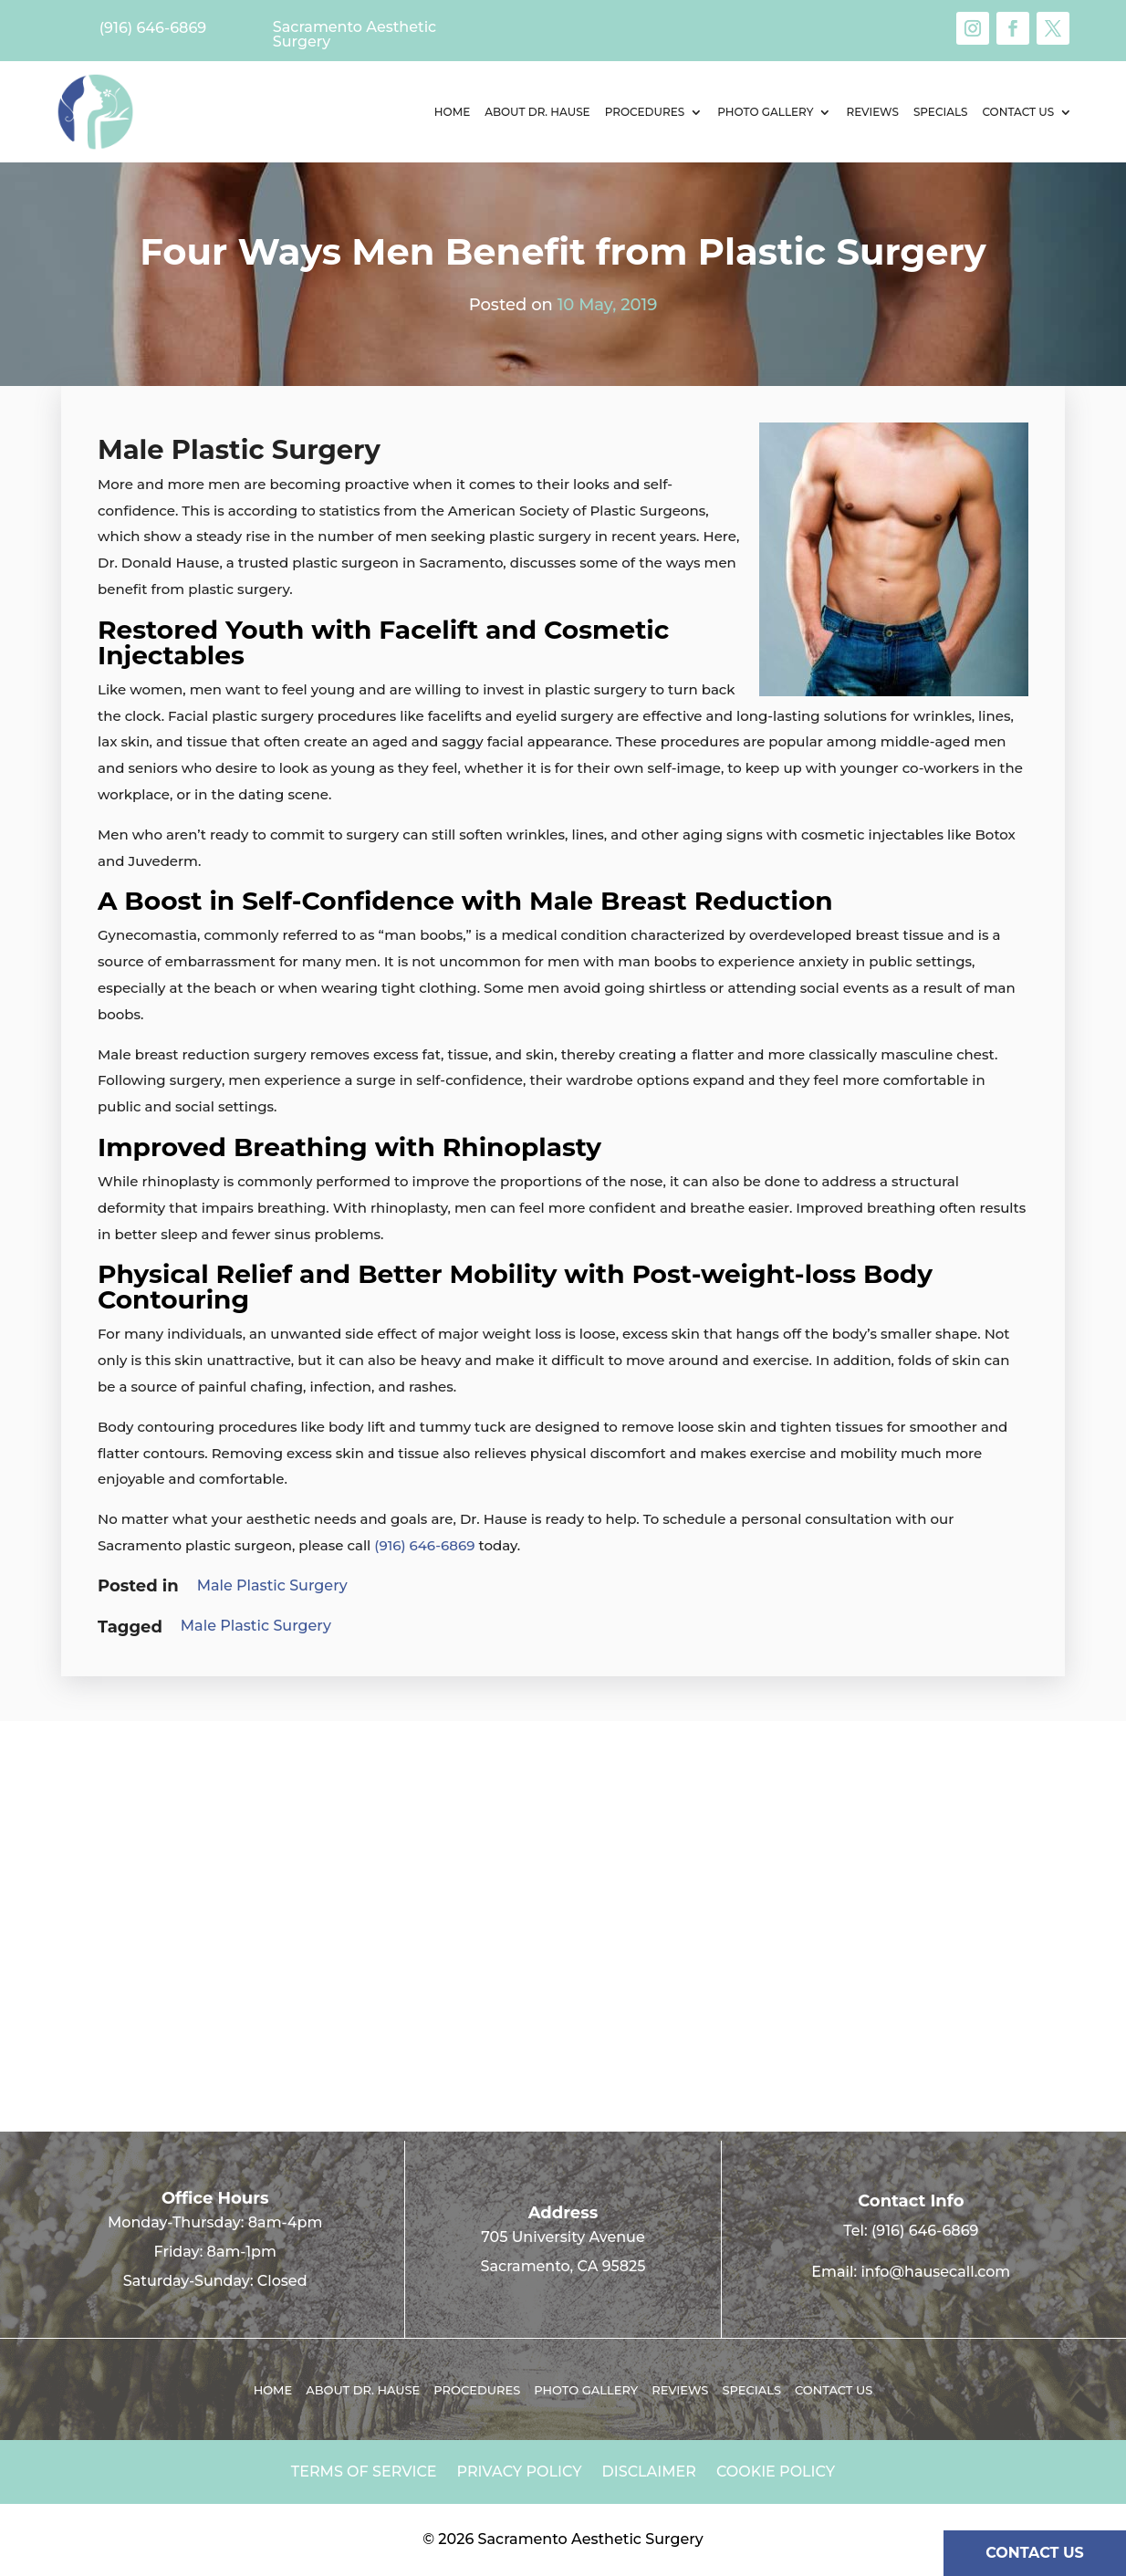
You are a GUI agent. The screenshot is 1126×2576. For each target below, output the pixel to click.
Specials (940, 112)
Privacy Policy (519, 2473)
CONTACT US (1034, 2552)
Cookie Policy (775, 2473)
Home (452, 112)
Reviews (872, 112)
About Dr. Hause (537, 112)
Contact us (1018, 112)
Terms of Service (364, 2473)
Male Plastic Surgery (272, 1585)
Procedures (645, 112)
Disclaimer (649, 2473)
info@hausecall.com (935, 2271)
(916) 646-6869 (424, 1545)
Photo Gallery (765, 112)
